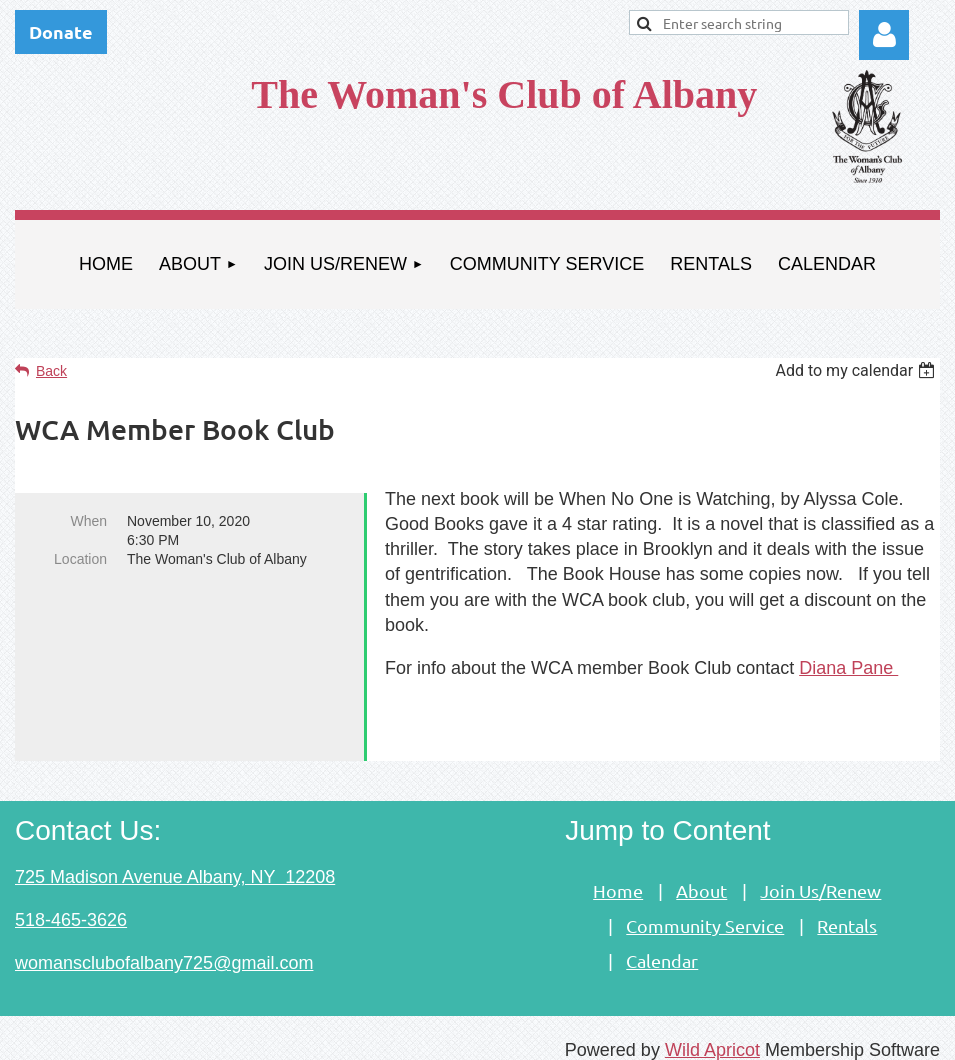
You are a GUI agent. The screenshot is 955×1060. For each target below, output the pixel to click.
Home (618, 874)
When (88, 521)
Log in (884, 35)
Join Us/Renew (820, 874)
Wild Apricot (712, 1034)
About (701, 874)
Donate (61, 31)
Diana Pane (848, 668)
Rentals (847, 909)
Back (51, 371)
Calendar (662, 944)
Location (80, 559)
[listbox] (857, 370)
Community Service (705, 909)
